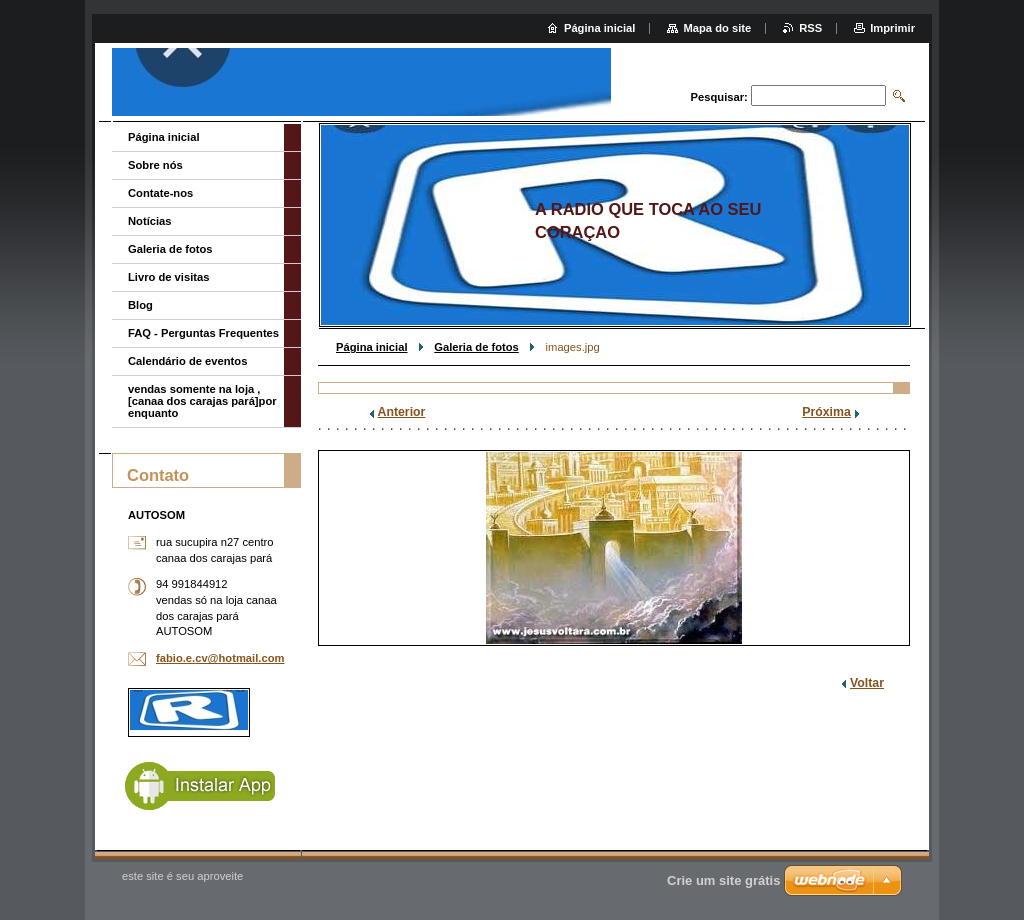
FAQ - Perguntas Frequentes (203, 333)
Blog (140, 305)
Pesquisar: (719, 97)
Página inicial (372, 347)
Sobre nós (155, 165)
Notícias (150, 221)
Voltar (867, 683)
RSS (810, 28)
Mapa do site (717, 28)
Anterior (402, 412)
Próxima (826, 412)
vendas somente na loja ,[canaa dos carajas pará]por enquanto (202, 401)
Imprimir (892, 28)
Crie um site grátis (723, 880)
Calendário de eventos (187, 361)
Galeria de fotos (476, 347)
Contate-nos (160, 193)
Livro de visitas (168, 277)
